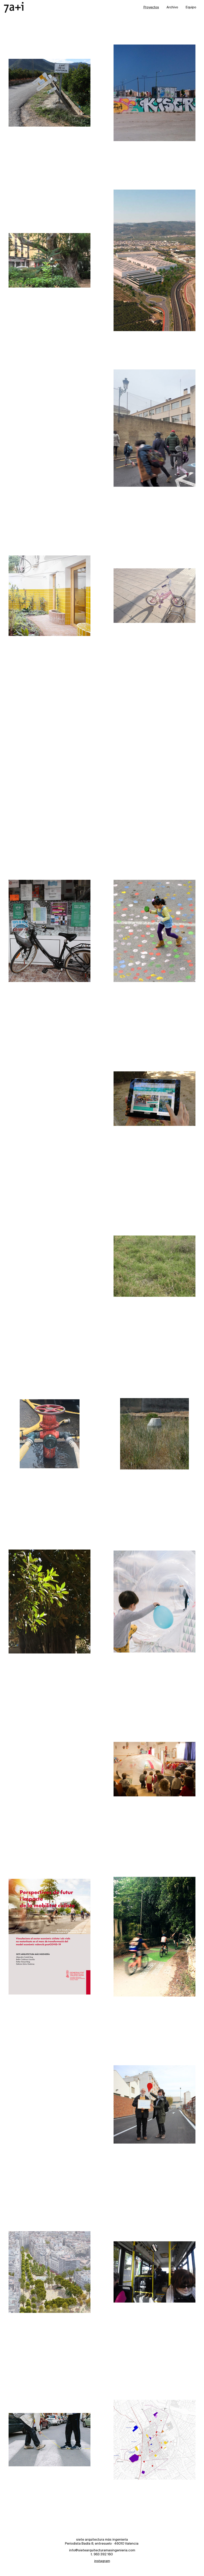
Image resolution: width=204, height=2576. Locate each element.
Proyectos (150, 7)
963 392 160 (103, 2560)
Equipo (190, 7)
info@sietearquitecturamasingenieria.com (102, 2556)
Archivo (172, 7)
